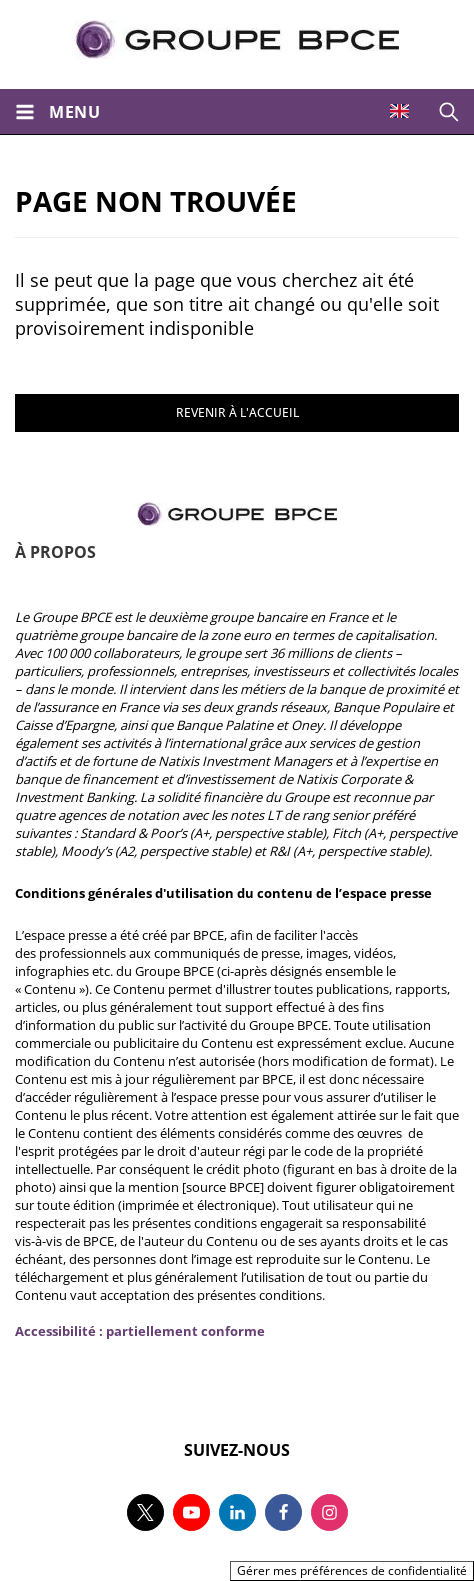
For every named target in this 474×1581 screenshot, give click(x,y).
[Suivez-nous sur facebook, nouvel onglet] (283, 1512)
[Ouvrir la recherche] (449, 111)
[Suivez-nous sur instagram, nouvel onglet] (329, 1512)
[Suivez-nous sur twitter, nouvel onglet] (145, 1512)
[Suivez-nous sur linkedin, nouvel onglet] (237, 1512)
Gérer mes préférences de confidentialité (352, 1570)
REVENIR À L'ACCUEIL (237, 412)
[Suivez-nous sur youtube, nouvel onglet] (191, 1512)
